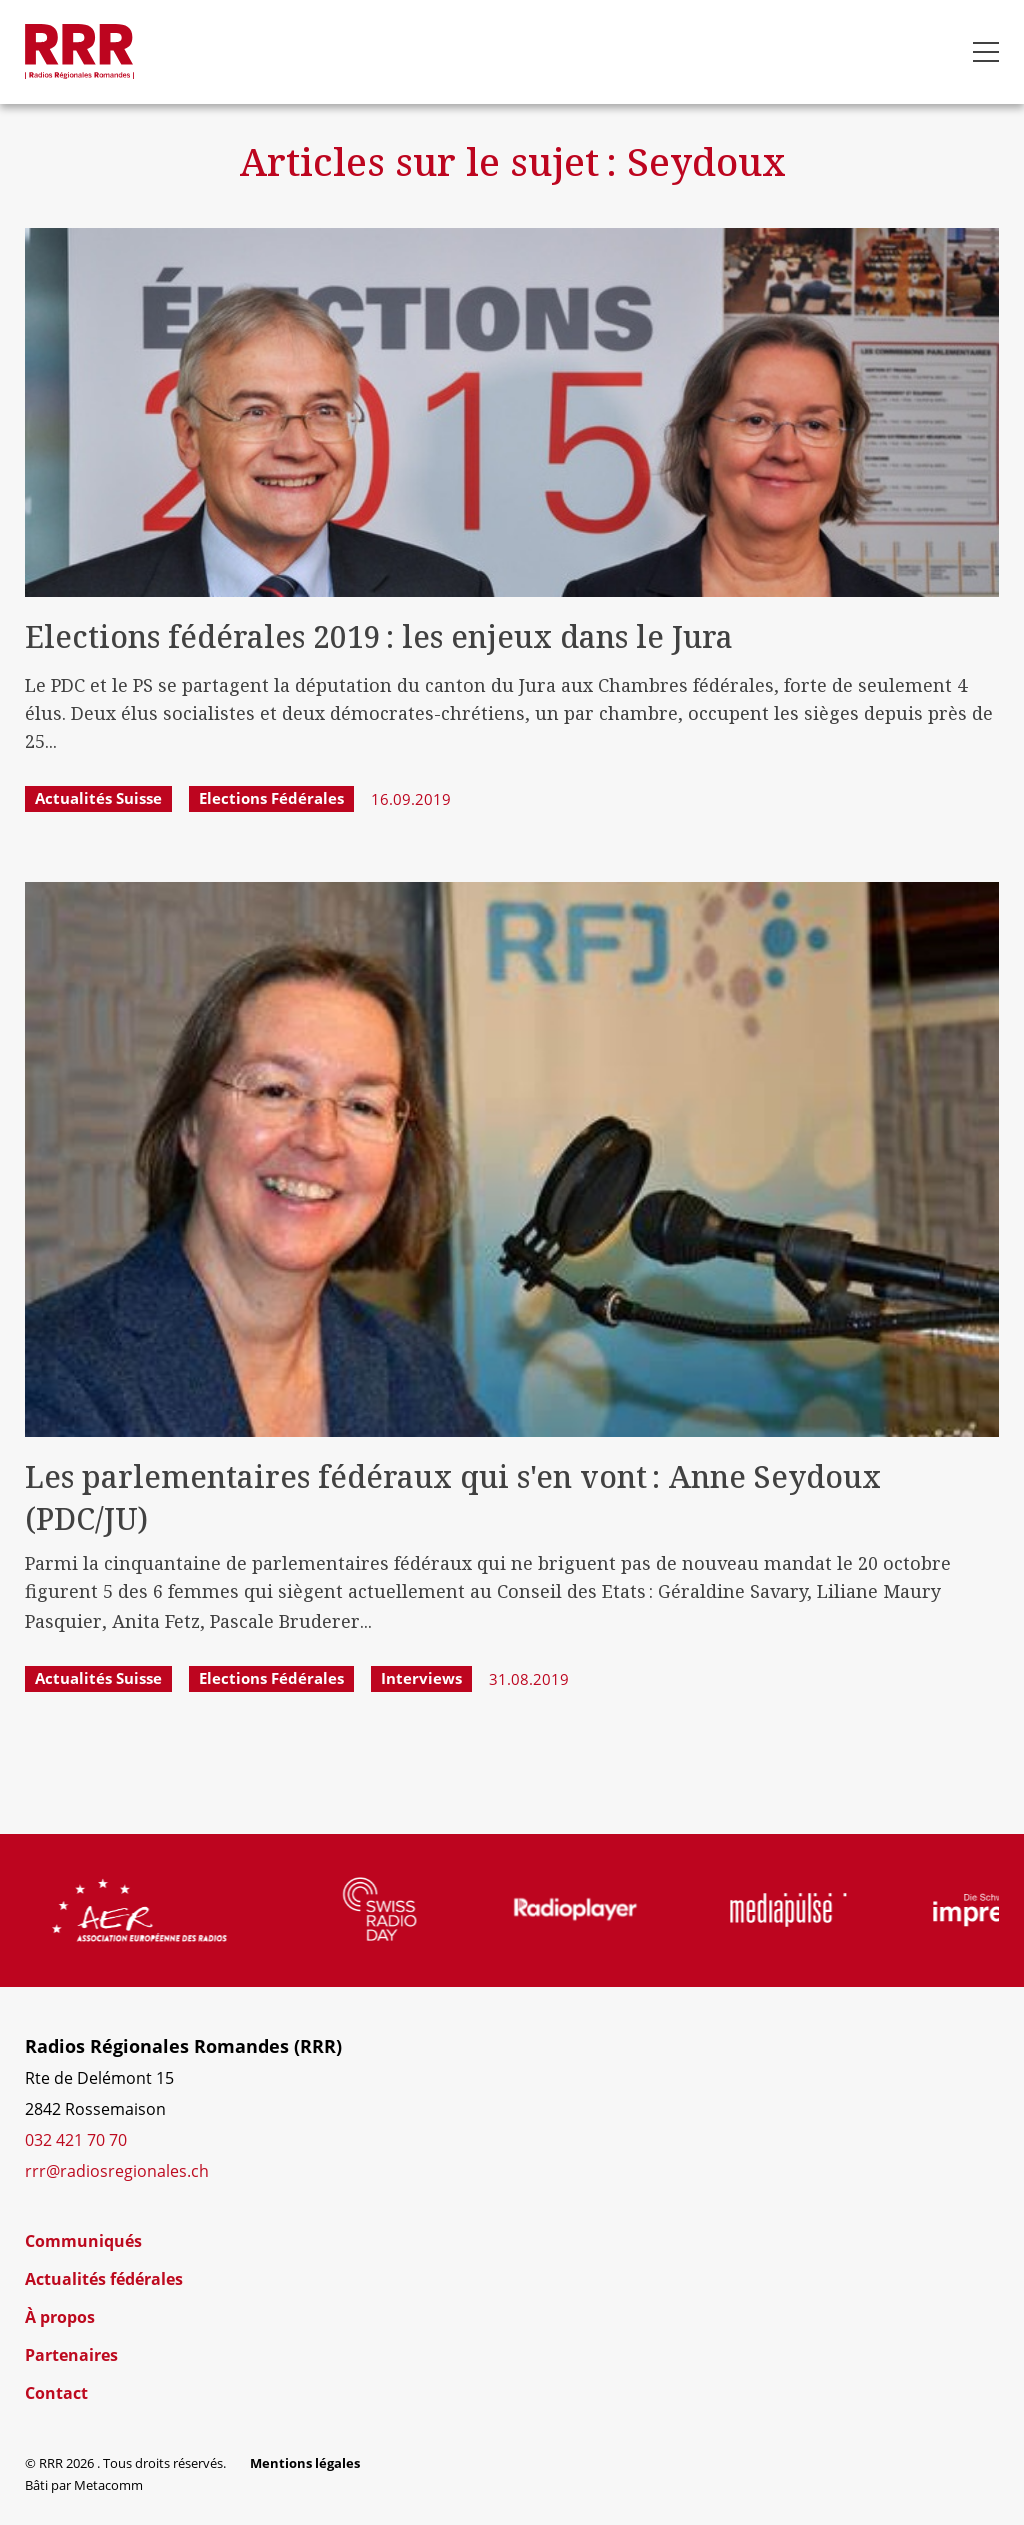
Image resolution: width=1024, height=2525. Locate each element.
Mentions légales (305, 2463)
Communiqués (83, 2241)
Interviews (421, 1678)
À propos (60, 2317)
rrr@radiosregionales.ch (117, 2171)
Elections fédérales (271, 798)
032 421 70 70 (76, 2140)
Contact (56, 2393)
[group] (185, 1910)
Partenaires (71, 2355)
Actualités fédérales (104, 2279)
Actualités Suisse (98, 798)
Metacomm (108, 2485)
